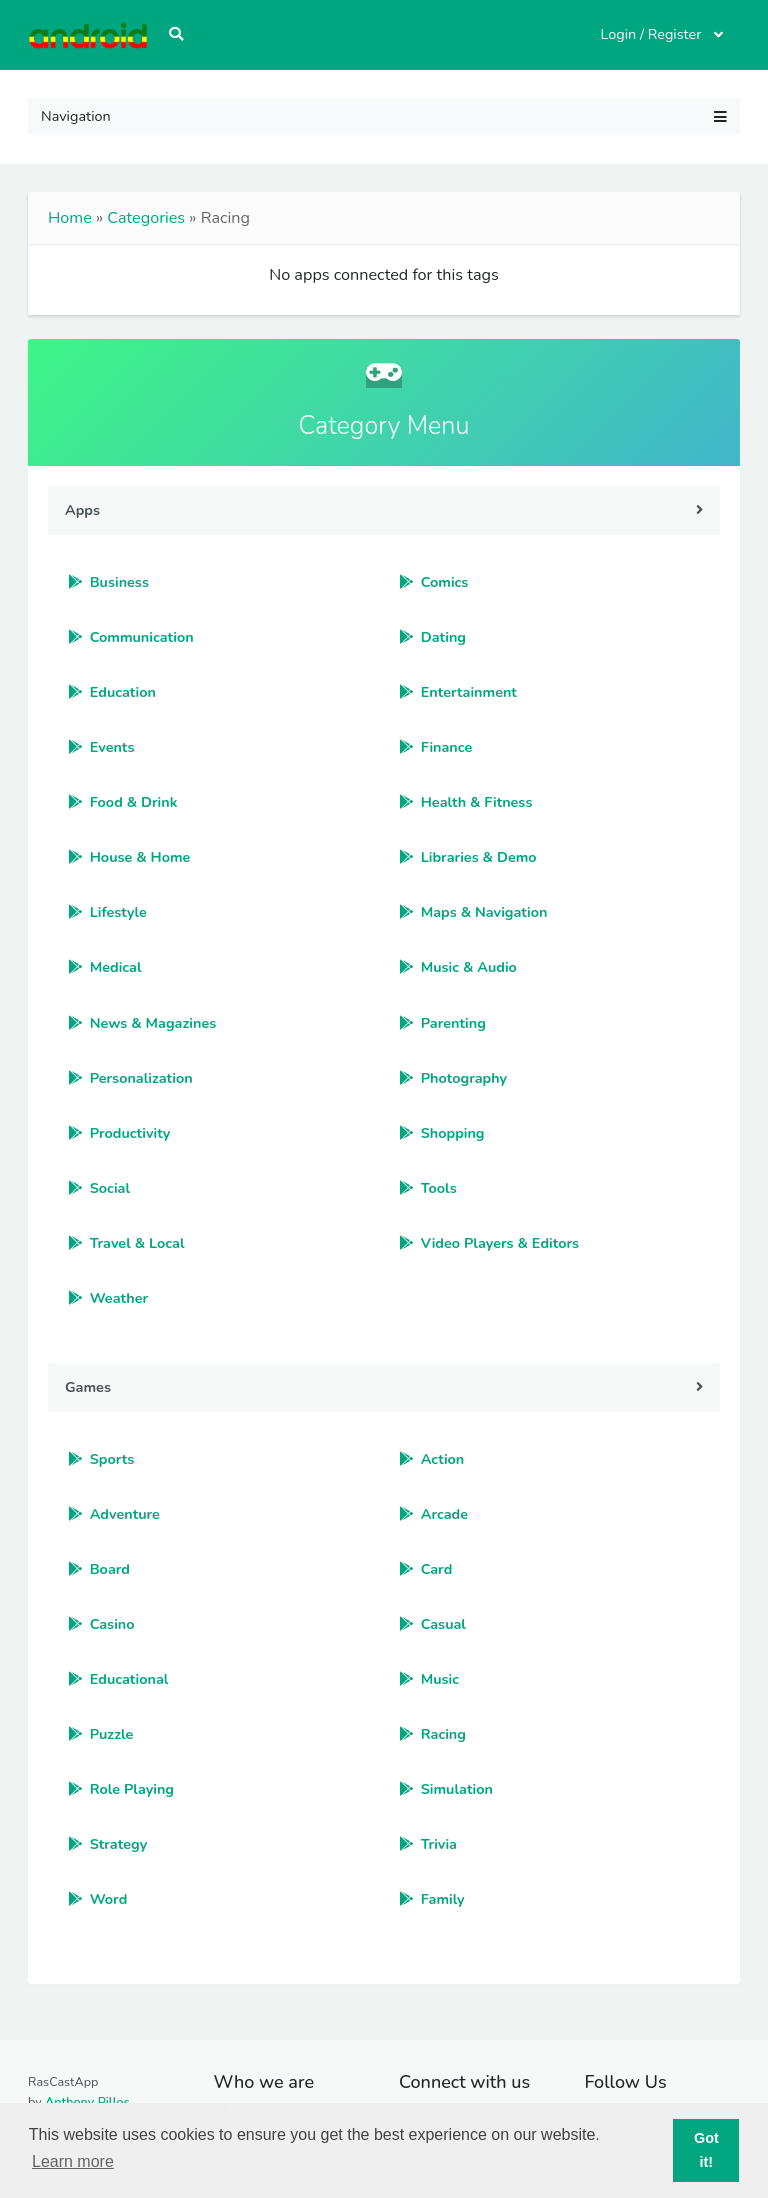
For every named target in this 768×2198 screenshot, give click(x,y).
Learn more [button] (73, 2161)
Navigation (384, 116)
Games (88, 1387)
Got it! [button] (706, 2150)
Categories (146, 218)
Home (70, 218)
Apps (82, 510)
